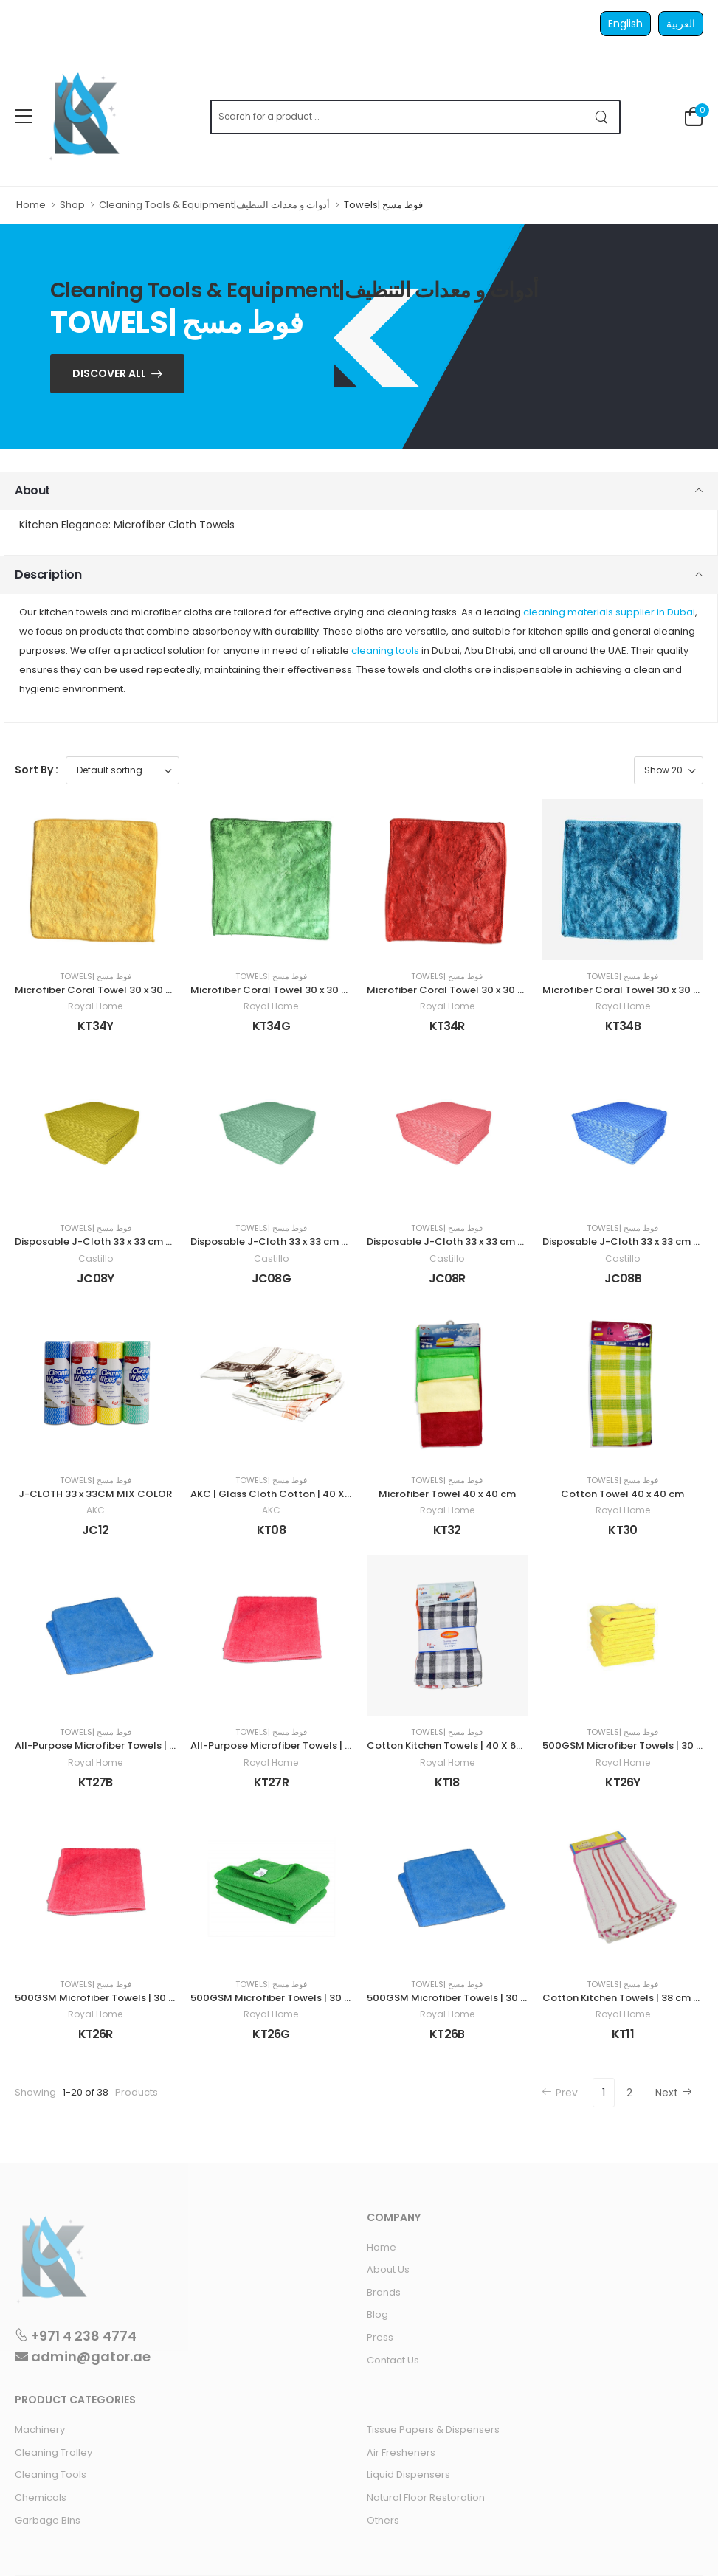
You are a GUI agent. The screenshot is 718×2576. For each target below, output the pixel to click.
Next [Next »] (673, 2092)
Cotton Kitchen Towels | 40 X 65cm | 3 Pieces (475, 1745)
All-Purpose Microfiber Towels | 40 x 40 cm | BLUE (133, 1745)
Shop (72, 205)
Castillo (95, 1258)
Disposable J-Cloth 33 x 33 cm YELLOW (109, 1242)
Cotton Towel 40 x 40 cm (622, 1494)
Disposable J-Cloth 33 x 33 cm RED (451, 1242)
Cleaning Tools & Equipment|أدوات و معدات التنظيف (214, 205)
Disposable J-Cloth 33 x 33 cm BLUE (628, 1242)
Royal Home (95, 1006)
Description (48, 574)
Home (31, 205)
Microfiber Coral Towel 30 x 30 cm (98, 990)
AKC (95, 1510)
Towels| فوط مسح (95, 977)
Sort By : (36, 769)
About (32, 490)
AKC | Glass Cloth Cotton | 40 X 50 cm (283, 1494)
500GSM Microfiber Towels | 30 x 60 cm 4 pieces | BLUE (498, 1998)
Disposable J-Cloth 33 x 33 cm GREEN (281, 1242)
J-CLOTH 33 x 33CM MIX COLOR (95, 1494)
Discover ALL (109, 373)
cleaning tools (385, 650)
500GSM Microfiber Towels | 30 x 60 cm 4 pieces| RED (143, 1998)
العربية (680, 23)
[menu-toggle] (23, 116)
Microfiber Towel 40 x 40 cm (447, 1494)
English (625, 23)
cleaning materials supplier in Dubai (609, 612)
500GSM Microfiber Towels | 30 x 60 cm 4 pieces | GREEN (326, 1998)
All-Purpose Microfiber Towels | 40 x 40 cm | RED (306, 1745)
